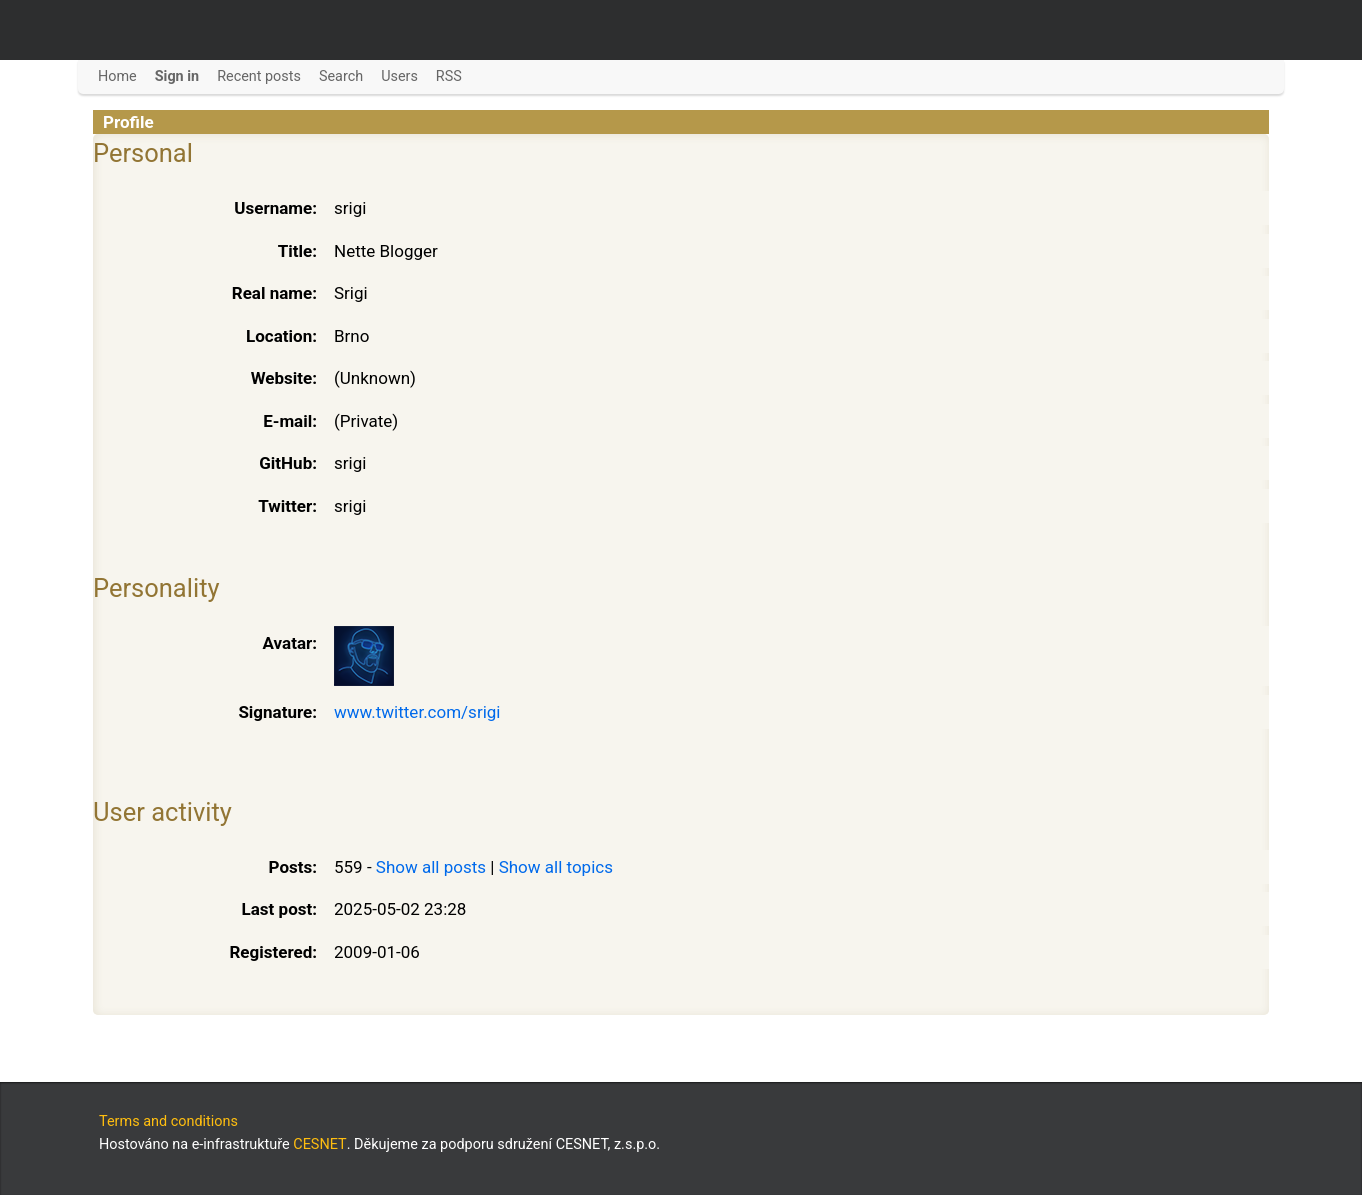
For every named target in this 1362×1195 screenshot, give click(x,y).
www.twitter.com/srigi (417, 712)
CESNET (319, 1144)
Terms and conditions (168, 1121)
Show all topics (556, 867)
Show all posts (431, 867)
